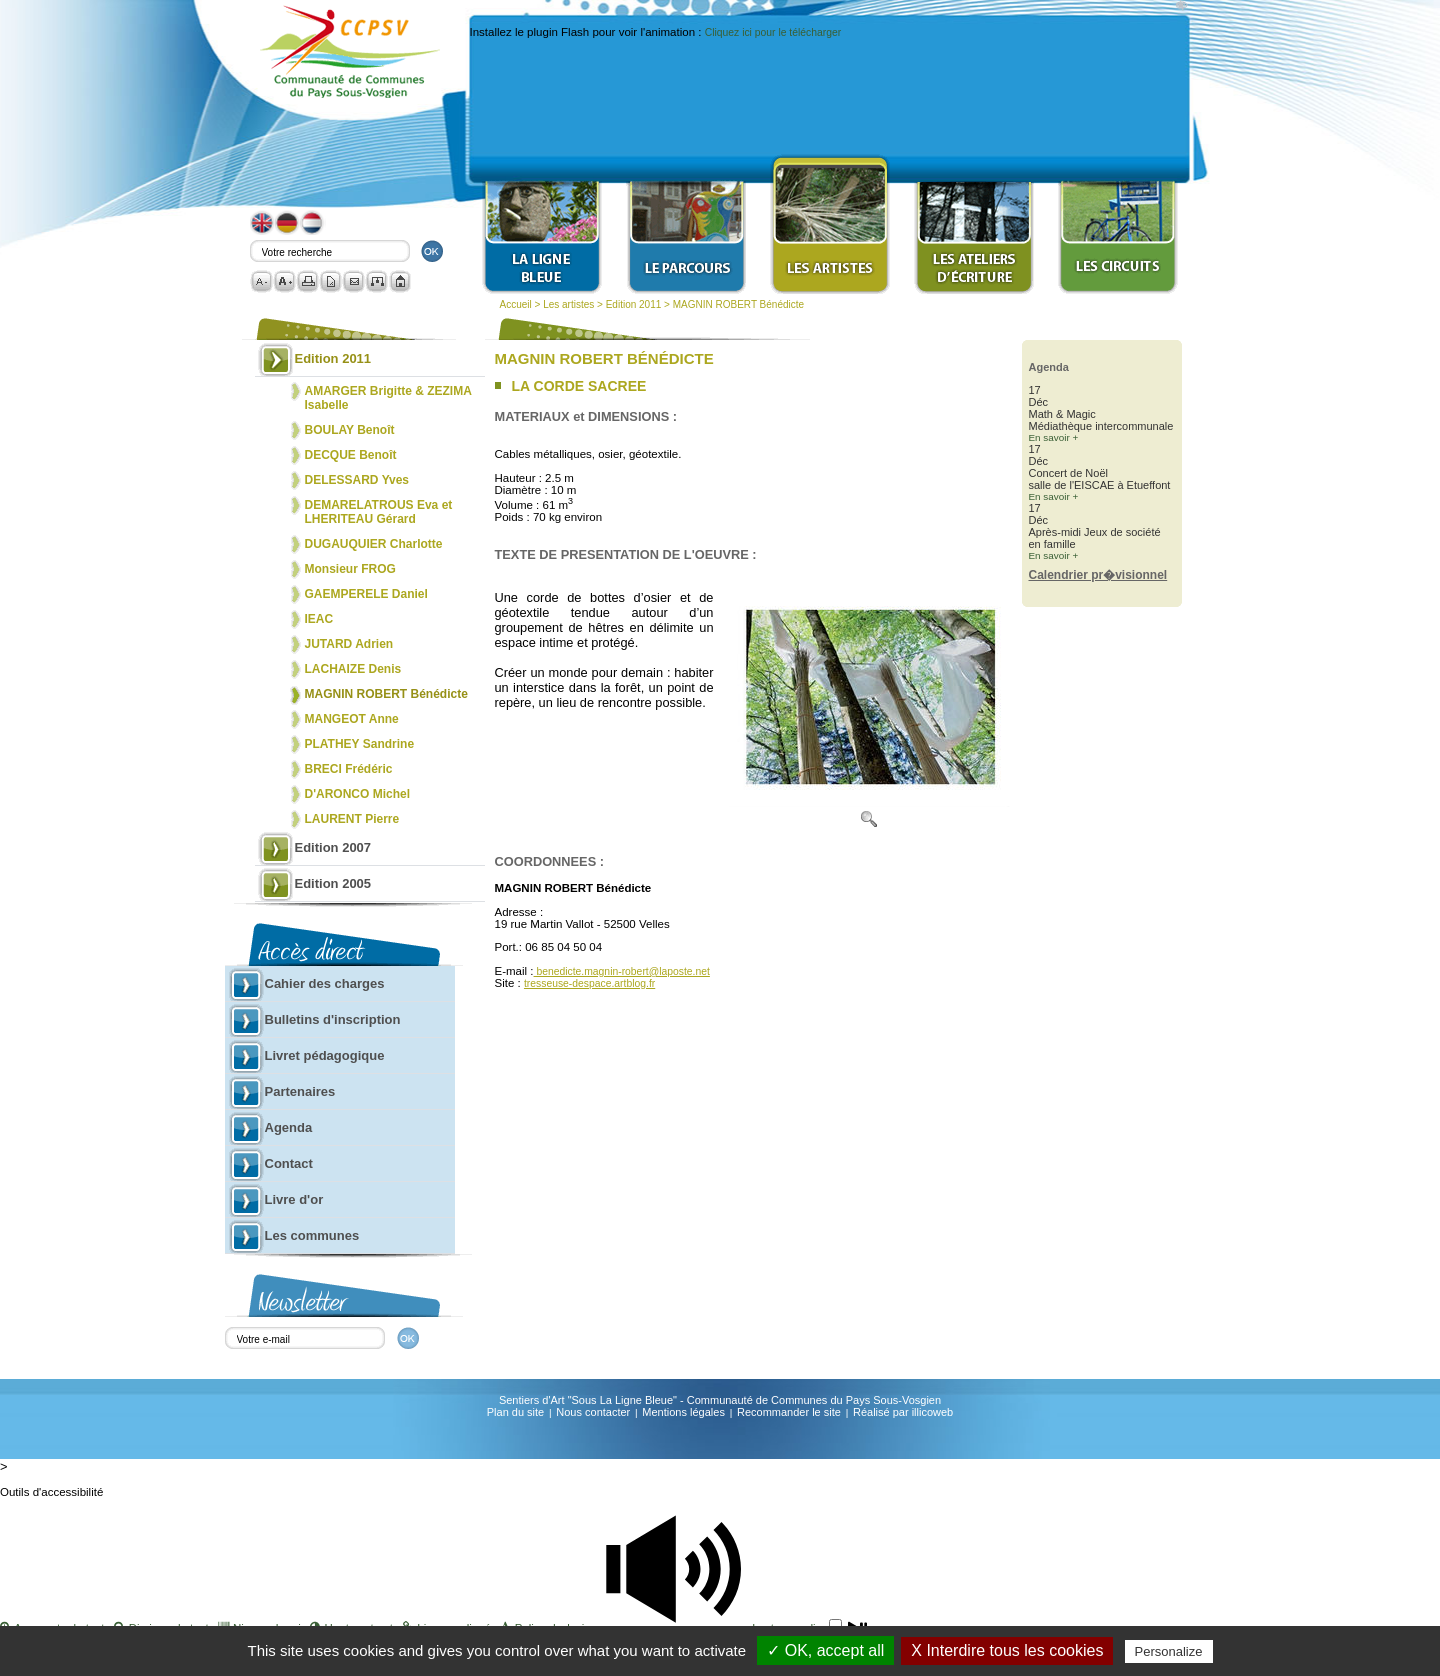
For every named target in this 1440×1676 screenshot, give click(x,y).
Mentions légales (683, 1412)
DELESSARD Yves (357, 480)
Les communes (312, 1235)
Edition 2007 (333, 847)
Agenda (289, 1127)
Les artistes (568, 304)
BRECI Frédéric (349, 769)
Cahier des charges (325, 983)
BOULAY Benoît (350, 430)
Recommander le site (789, 1412)
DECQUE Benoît (351, 455)
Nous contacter (593, 1412)
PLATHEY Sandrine (360, 744)
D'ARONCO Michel (358, 794)
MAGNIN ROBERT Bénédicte (738, 304)
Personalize (1169, 1651)
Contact (289, 1163)
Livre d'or (294, 1199)
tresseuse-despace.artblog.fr (589, 983)
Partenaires (300, 1091)
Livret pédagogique (325, 1055)
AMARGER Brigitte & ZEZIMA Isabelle (388, 398)
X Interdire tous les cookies (1007, 1650)
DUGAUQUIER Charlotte (374, 544)
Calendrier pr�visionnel (1098, 575)
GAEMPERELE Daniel (366, 594)
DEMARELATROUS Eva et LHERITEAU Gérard (379, 512)
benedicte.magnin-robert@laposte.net (622, 971)
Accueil (516, 304)
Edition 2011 (634, 304)
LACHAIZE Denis (353, 669)
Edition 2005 (333, 883)
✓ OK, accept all (825, 1650)
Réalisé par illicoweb (903, 1412)
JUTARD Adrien (349, 644)
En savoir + (1054, 437)
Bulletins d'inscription (333, 1019)
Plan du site (515, 1412)
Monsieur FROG (350, 569)
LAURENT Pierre (352, 819)
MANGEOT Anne (352, 719)
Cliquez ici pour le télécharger (773, 32)
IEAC (319, 619)
